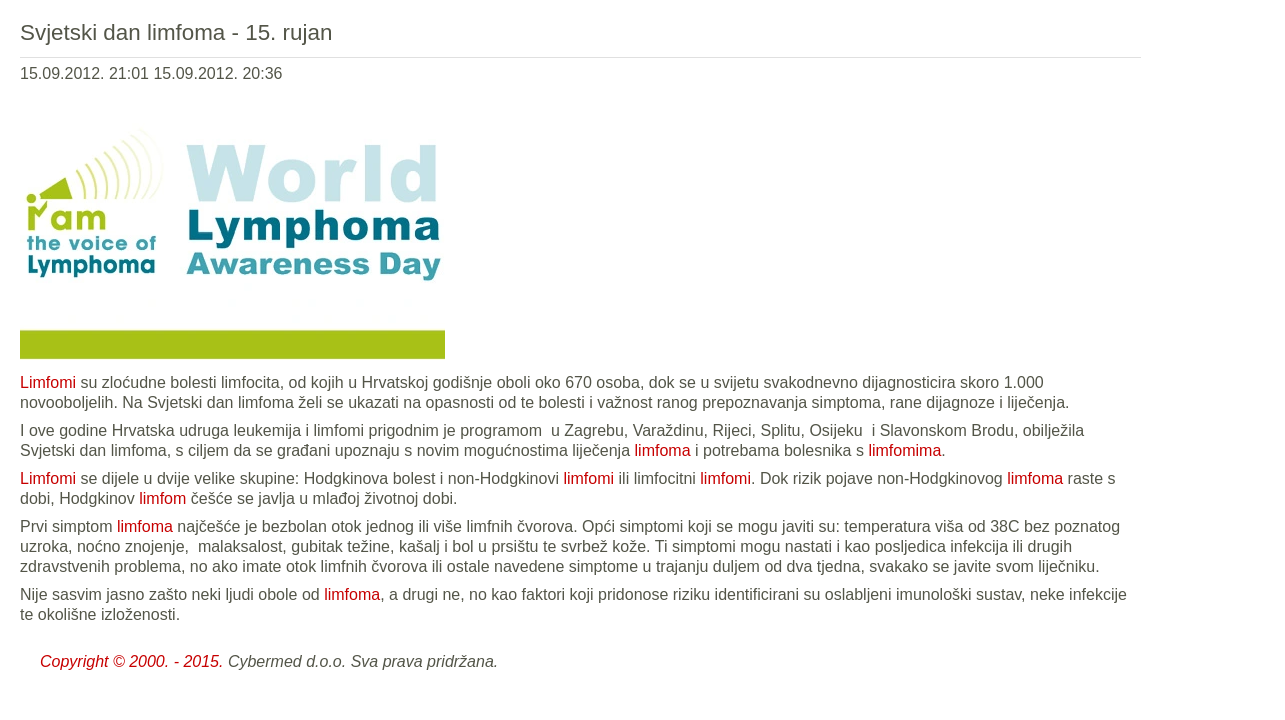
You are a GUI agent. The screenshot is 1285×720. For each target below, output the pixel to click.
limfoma (663, 450)
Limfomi (48, 382)
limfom (162, 498)
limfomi (588, 478)
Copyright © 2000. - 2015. (131, 661)
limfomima (904, 450)
